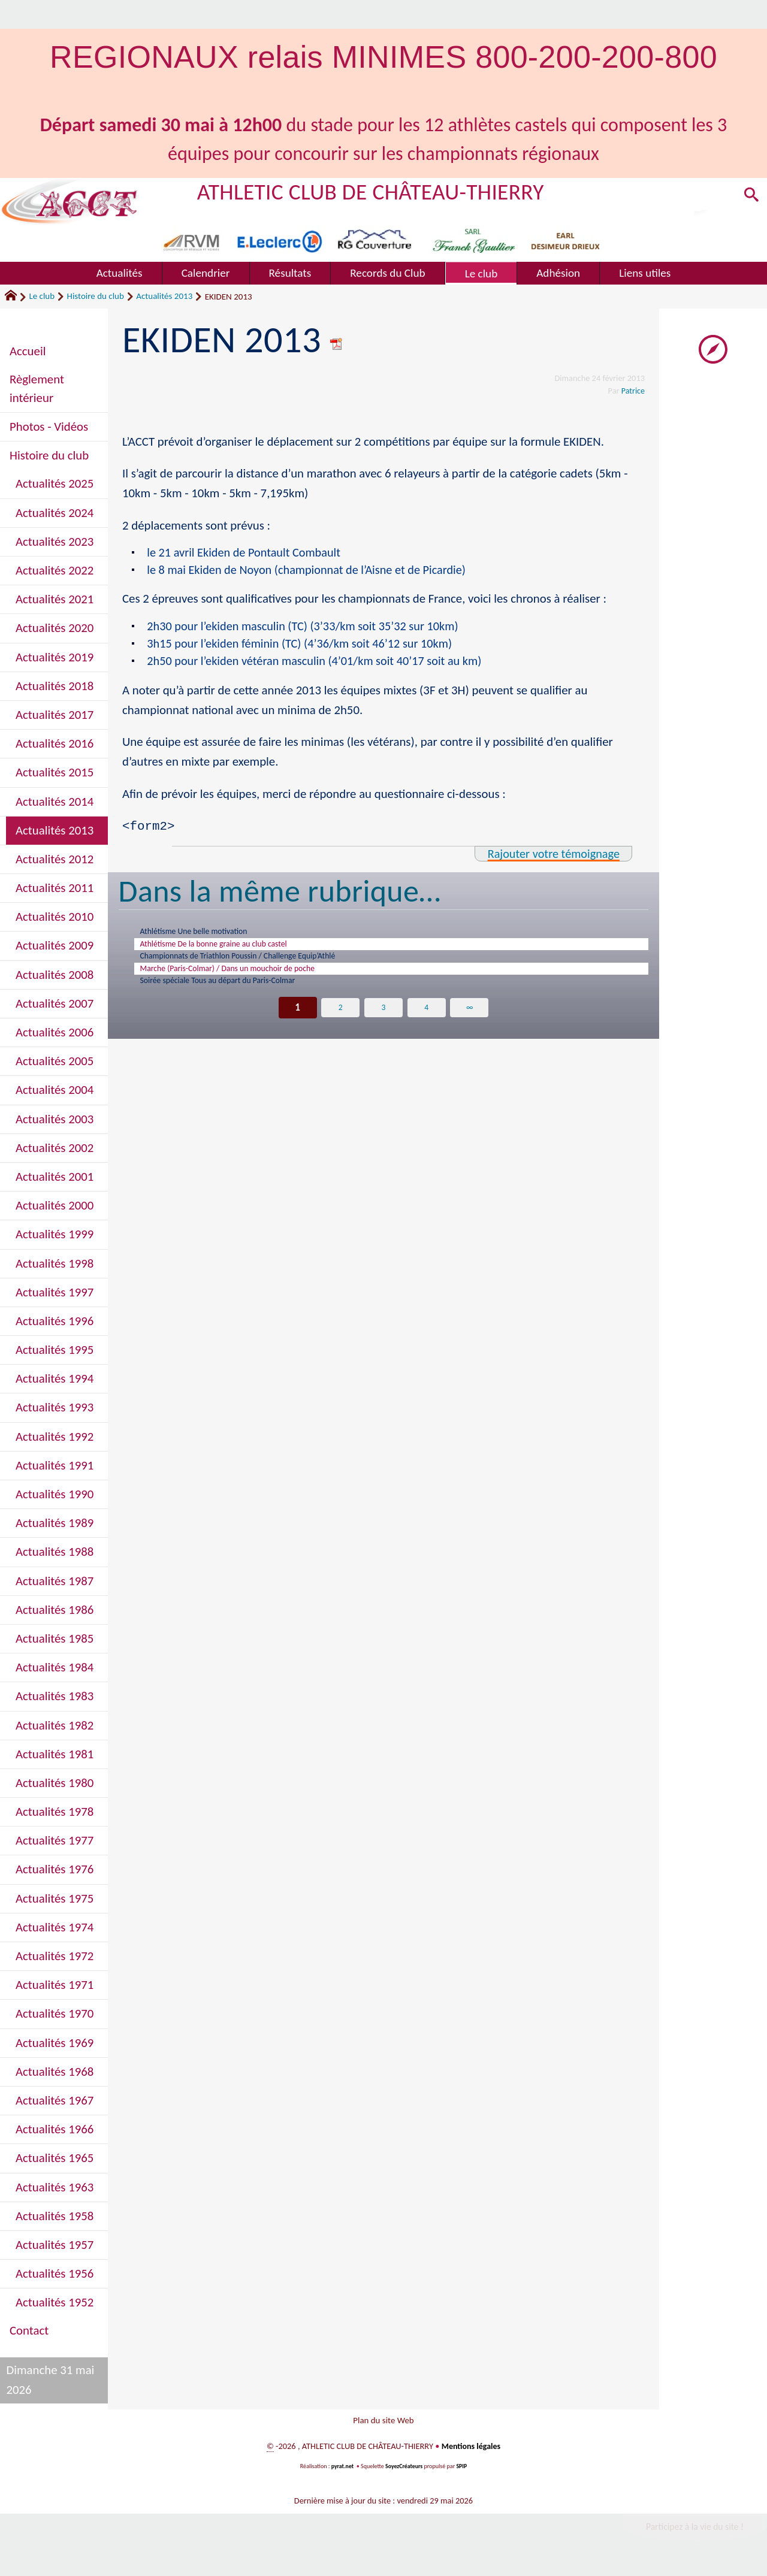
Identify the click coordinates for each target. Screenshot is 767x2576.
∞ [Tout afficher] (469, 1027)
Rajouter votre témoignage (551, 856)
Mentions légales (470, 2452)
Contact (29, 2330)
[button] (749, 198)
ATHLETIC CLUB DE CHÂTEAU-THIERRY (375, 191)
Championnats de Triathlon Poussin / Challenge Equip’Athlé (267, 967)
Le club (42, 296)
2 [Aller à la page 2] (340, 1027)
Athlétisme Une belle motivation (210, 935)
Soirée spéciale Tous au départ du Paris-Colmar (241, 999)
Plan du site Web (383, 2423)
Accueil (28, 351)
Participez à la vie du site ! (692, 2533)
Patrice (633, 390)
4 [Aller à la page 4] (426, 1027)
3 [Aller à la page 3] (383, 1027)
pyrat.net (341, 2473)
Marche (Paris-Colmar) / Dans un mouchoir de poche (254, 983)
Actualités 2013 (164, 296)
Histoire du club (95, 296)
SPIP (462, 2473)
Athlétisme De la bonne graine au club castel (236, 951)
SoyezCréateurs (404, 2473)
